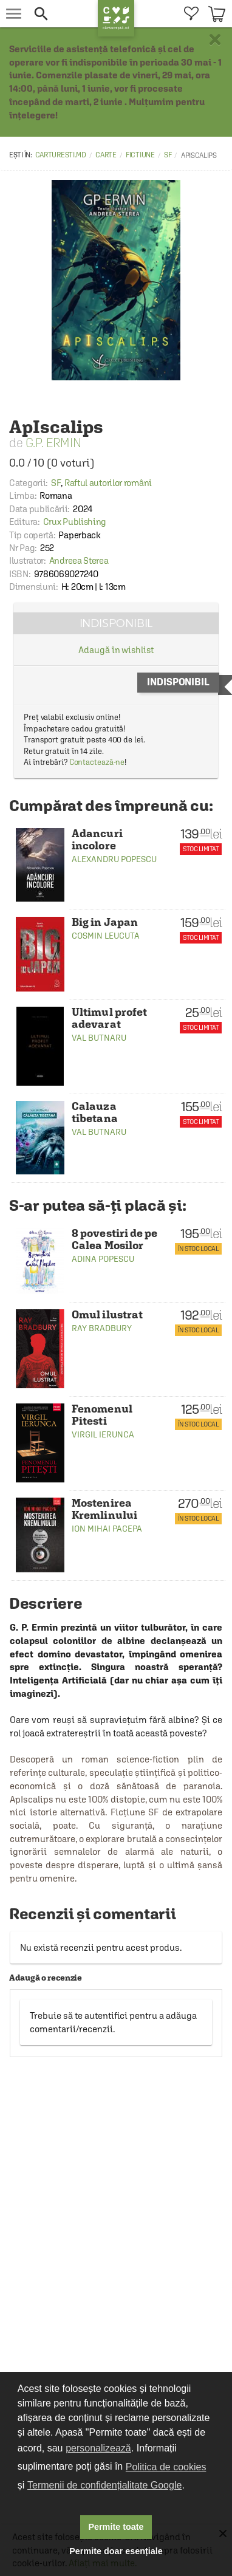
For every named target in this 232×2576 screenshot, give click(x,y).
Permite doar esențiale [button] (116, 2551)
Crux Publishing (75, 521)
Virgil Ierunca (103, 1434)
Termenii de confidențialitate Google (104, 2485)
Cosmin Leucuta (106, 935)
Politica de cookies (166, 2467)
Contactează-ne (97, 762)
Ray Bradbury (102, 1328)
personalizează (98, 2448)
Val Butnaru (99, 1038)
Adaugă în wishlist (115, 650)
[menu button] (13, 13)
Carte (106, 155)
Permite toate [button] (115, 2527)
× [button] (215, 39)
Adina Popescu (103, 1259)
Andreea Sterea (79, 560)
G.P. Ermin (53, 443)
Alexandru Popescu (114, 859)
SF (167, 155)
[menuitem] (191, 13)
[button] (62, 13)
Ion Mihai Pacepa (107, 1528)
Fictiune (140, 155)
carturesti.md (60, 155)
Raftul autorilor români (108, 483)
